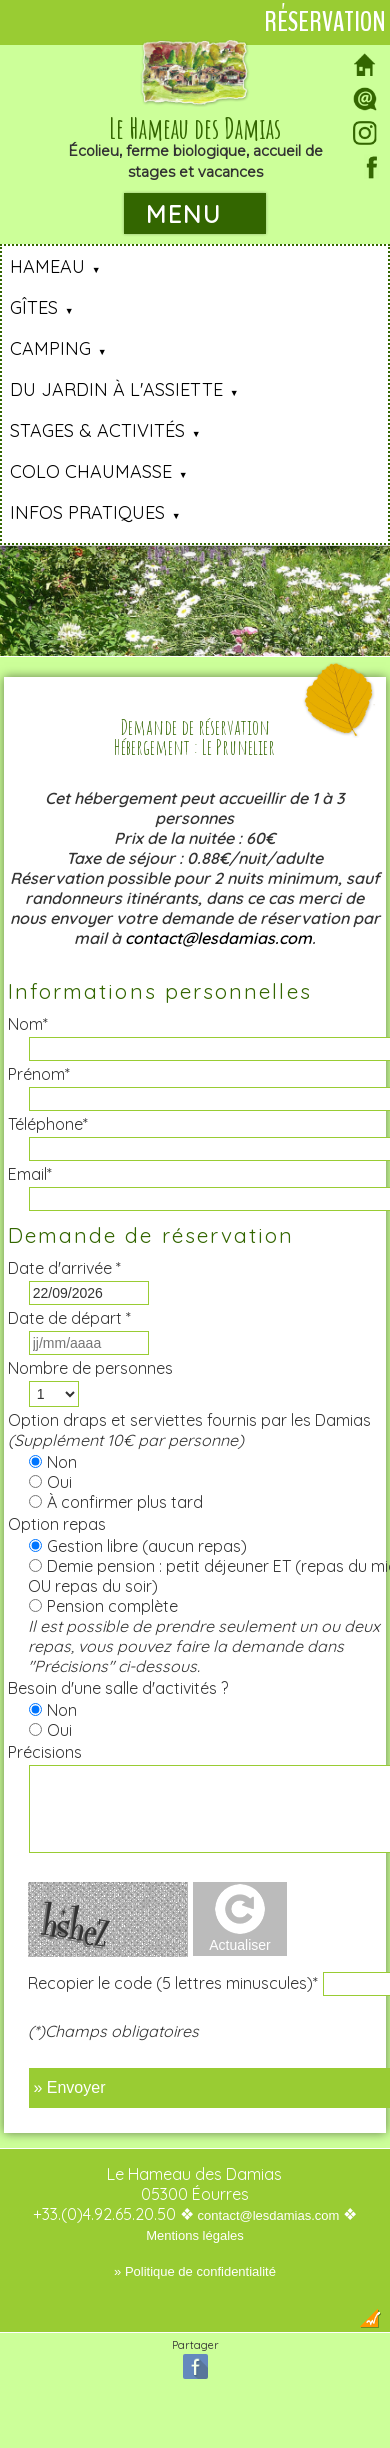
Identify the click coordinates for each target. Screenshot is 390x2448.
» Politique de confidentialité (195, 2271)
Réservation (325, 22)
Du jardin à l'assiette (116, 389)
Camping (50, 348)
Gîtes (34, 307)
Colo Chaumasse (91, 471)
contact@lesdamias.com (218, 938)
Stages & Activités (97, 430)
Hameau (47, 266)
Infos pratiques (87, 512)
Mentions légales (195, 2235)
